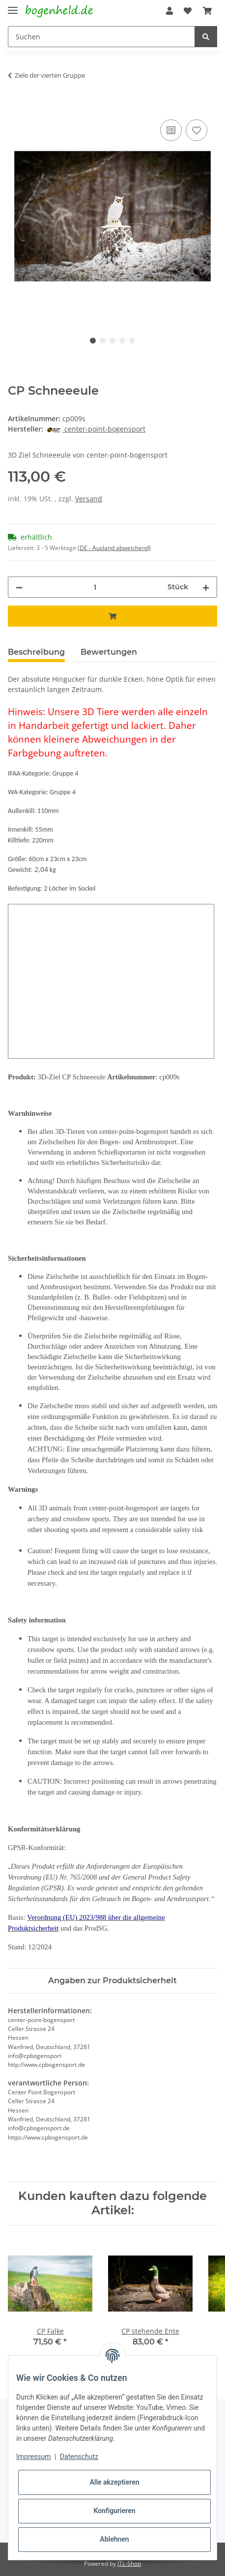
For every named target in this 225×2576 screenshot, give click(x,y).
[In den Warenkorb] (16, 106)
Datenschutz (79, 2456)
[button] (169, 11)
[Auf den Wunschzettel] (196, 130)
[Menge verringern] (19, 587)
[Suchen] (101, 36)
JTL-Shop (129, 2563)
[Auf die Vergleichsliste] (171, 130)
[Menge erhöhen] (206, 587)
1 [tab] (93, 341)
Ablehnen (114, 2539)
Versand (88, 498)
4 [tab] (122, 341)
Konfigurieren (114, 2511)
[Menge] (95, 587)
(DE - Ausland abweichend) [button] (114, 548)
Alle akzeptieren (114, 2482)
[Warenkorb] (207, 11)
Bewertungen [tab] (109, 652)
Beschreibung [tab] (36, 652)
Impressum (33, 2456)
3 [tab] (112, 341)
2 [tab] (103, 341)
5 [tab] (132, 341)
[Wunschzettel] (187, 11)
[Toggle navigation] (13, 6)
